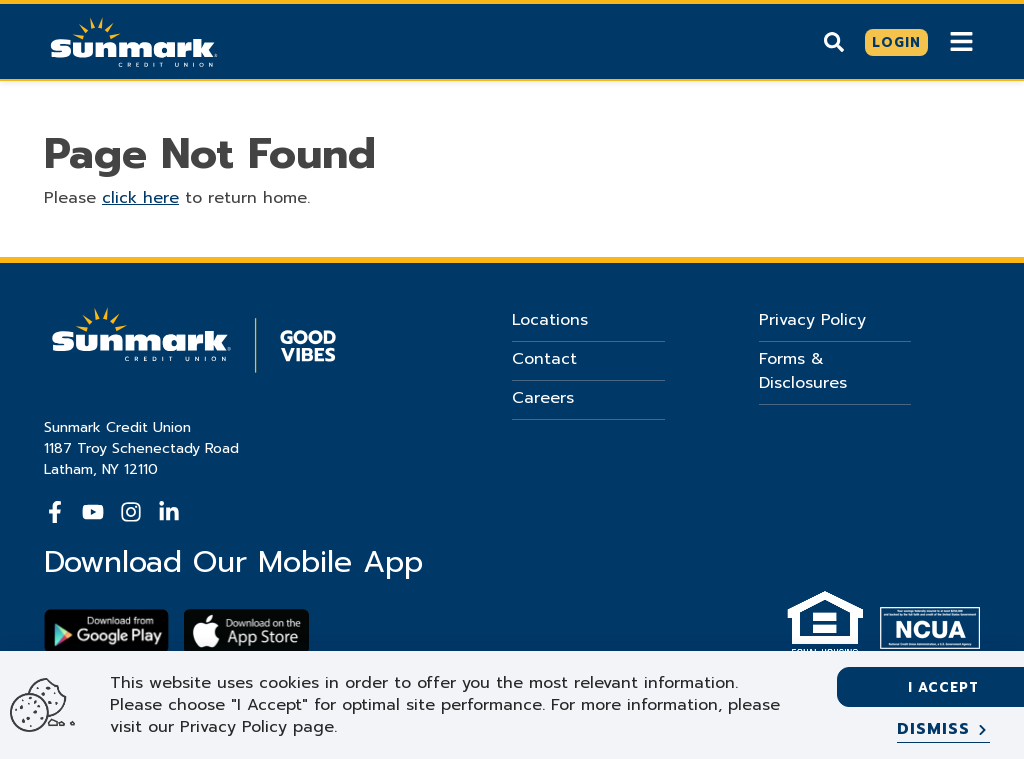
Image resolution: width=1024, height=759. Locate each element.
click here (140, 198)
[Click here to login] (896, 43)
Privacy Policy (812, 320)
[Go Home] (134, 40)
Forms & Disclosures (803, 371)
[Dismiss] (943, 730)
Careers (543, 398)
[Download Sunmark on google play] (106, 631)
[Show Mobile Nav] (961, 41)
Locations (550, 320)
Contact (544, 359)
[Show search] (834, 42)
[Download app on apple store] (246, 631)
